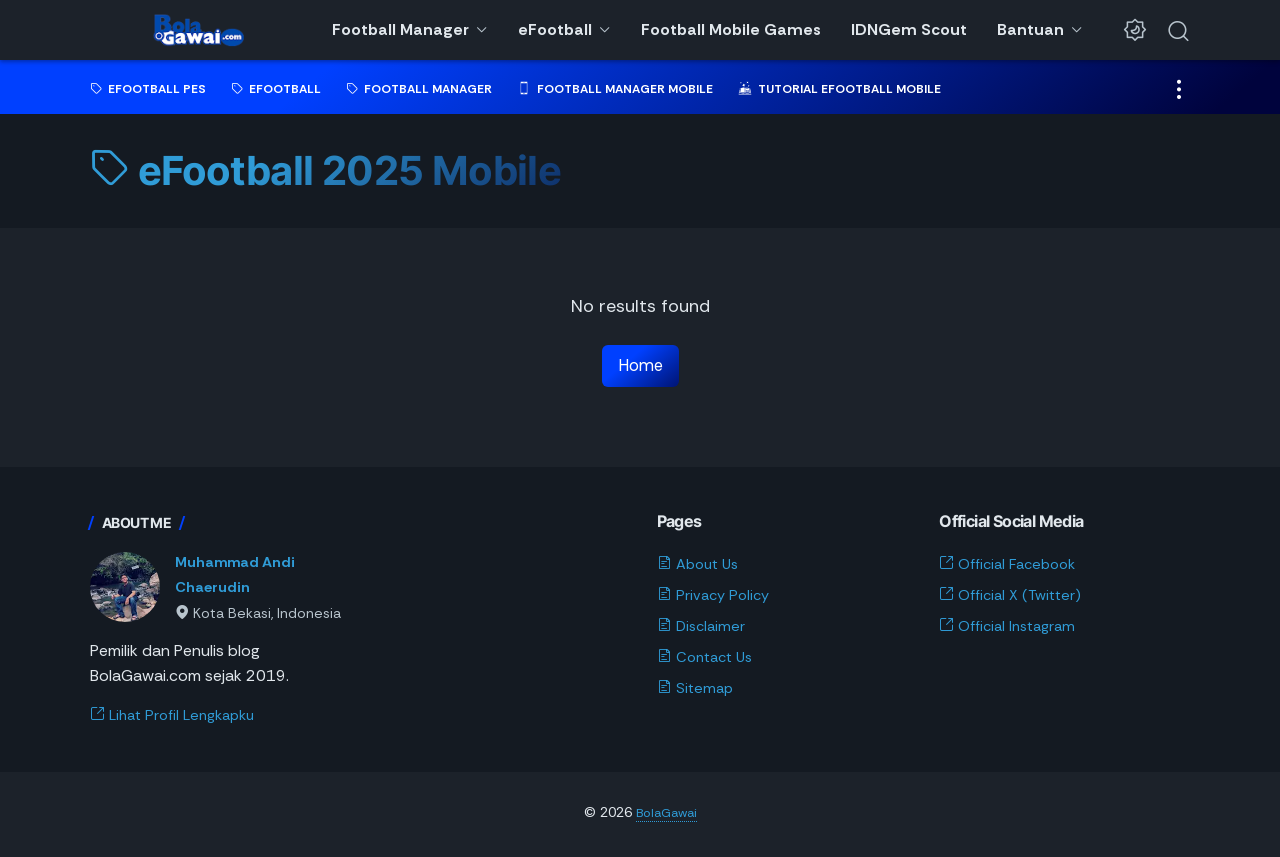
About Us (701, 566)
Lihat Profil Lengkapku (179, 717)
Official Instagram (1013, 627)
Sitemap (697, 689)
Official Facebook (1013, 566)
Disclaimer (703, 627)
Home (640, 366)
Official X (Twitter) (1016, 597)
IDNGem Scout (909, 29)
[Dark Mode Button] (1135, 30)
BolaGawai (666, 815)
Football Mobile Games (731, 29)
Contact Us (709, 658)
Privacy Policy (716, 597)
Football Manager (400, 29)
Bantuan (1030, 29)
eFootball (555, 29)
